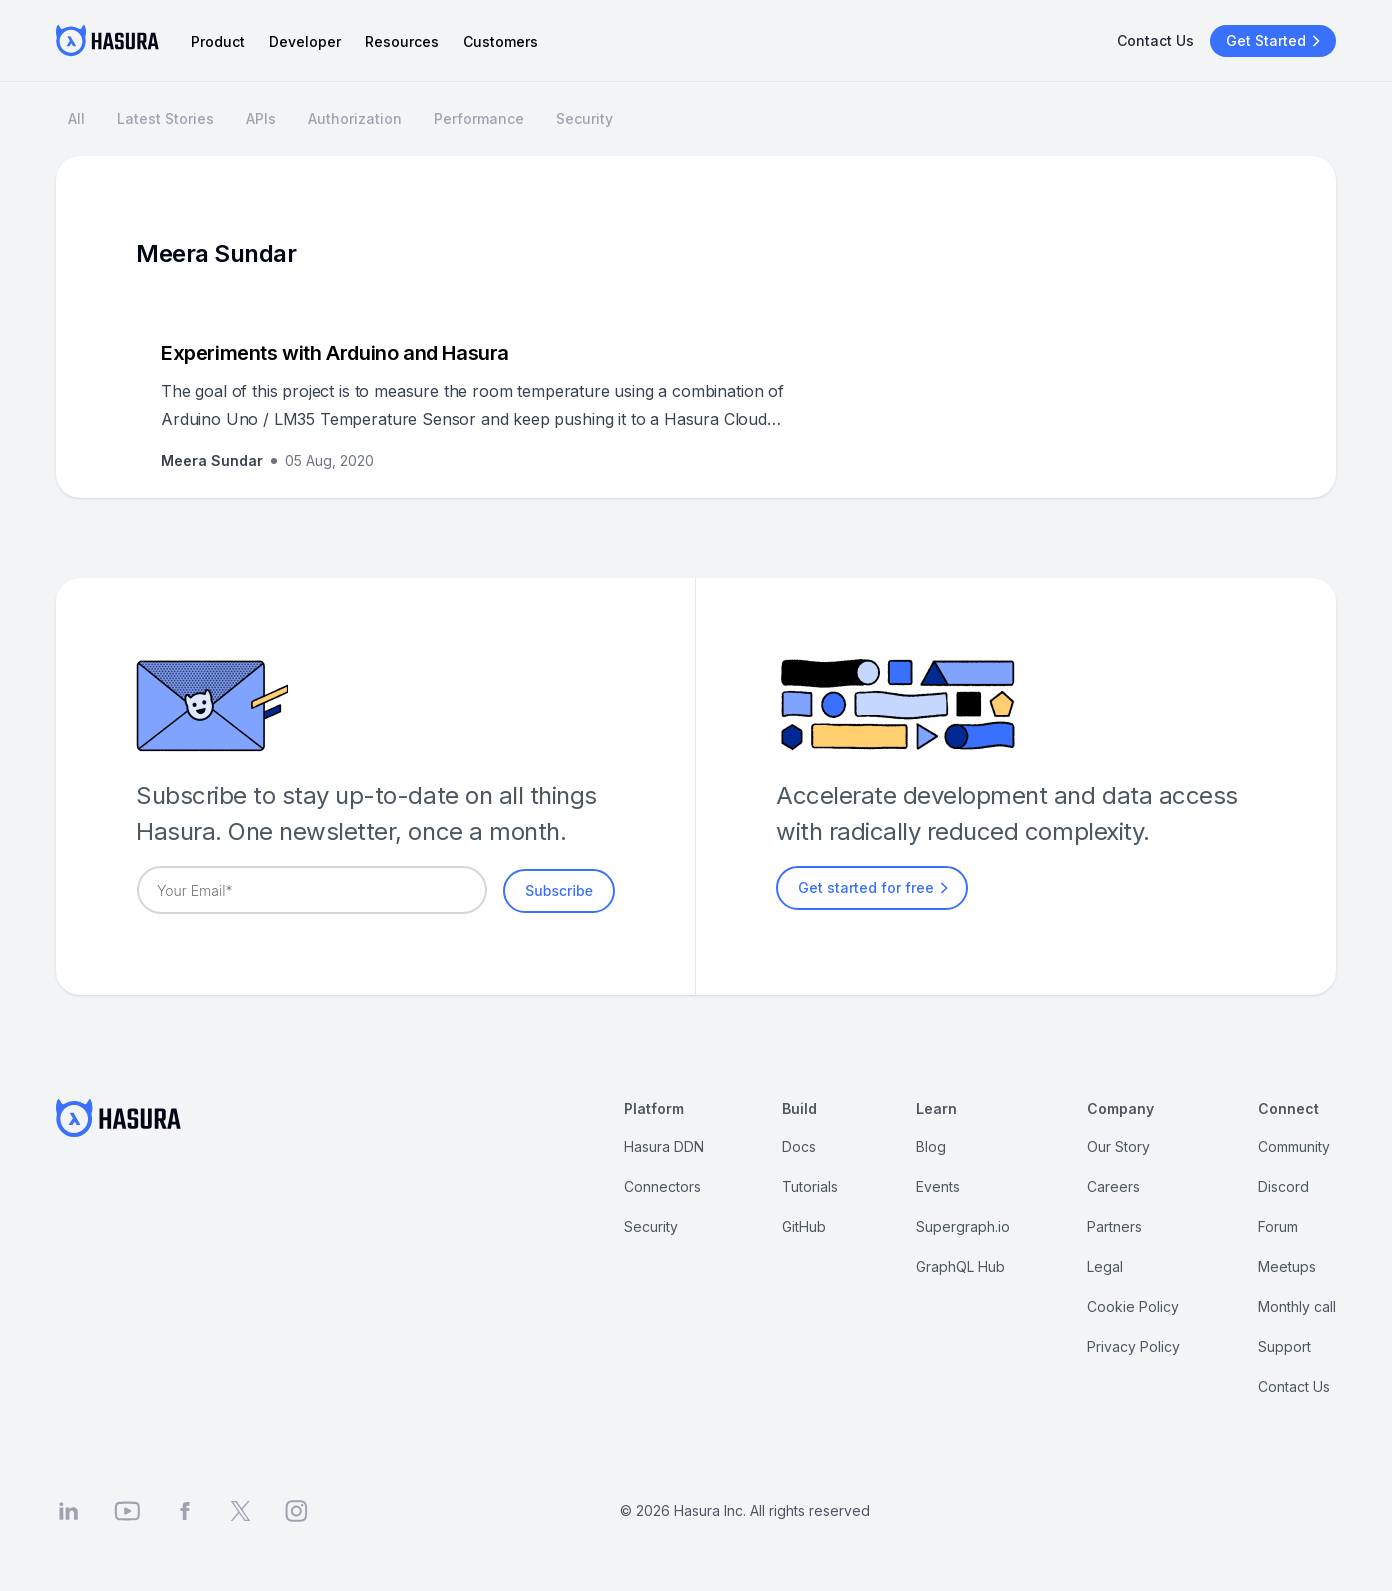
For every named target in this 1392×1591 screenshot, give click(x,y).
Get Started (1276, 41)
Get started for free (876, 888)
